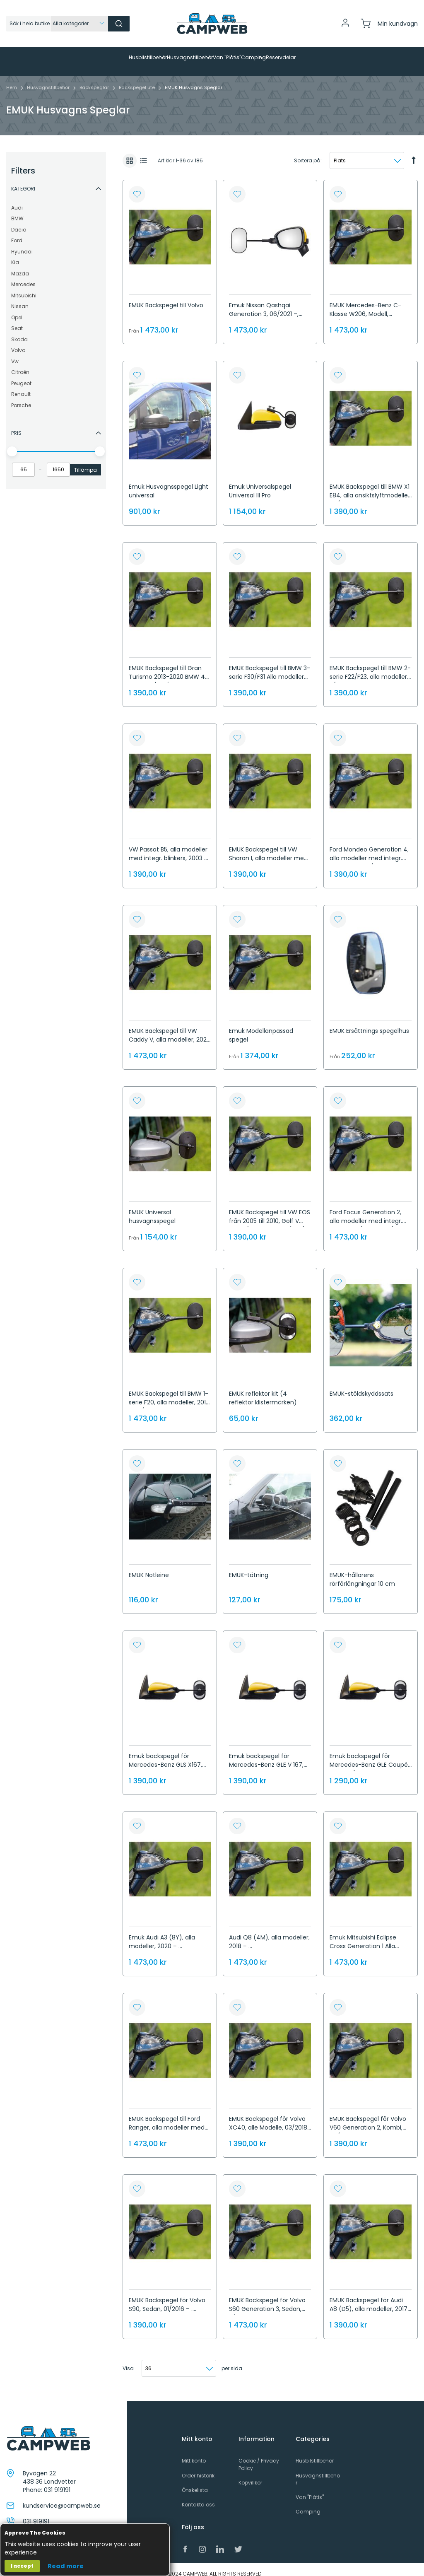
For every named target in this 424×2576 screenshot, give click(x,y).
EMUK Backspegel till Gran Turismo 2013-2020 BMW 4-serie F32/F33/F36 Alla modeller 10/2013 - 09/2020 (168, 673)
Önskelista (195, 2481)
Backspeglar (95, 79)
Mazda (20, 265)
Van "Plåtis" (310, 2488)
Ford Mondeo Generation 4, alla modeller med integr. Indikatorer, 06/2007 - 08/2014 (369, 854)
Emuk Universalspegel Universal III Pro (260, 482)
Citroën (20, 363)
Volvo (18, 341)
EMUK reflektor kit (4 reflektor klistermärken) (263, 1389)
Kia (15, 254)
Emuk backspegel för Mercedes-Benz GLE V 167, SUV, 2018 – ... (266, 1756)
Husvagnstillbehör (49, 79)
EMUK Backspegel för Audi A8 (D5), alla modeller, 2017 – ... (368, 2300)
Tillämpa (85, 461)
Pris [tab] (16, 424)
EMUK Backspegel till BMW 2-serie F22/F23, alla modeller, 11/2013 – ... (370, 668)
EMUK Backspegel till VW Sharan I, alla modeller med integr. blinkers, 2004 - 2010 (268, 850)
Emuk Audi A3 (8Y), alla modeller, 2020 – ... (162, 1933)
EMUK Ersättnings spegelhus (369, 1022)
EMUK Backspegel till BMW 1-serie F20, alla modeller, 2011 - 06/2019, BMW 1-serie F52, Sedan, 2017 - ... (168, 1398)
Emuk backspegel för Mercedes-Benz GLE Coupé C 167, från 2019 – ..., (369, 1756)
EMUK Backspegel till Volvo (166, 297)
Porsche (21, 396)
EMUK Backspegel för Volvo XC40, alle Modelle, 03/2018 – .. (268, 2119)
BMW (17, 210)
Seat (17, 319)
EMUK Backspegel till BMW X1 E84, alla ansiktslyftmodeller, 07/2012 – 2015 (370, 487)
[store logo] (212, 23)
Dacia (18, 221)
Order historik (198, 2467)
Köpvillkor (250, 2474)
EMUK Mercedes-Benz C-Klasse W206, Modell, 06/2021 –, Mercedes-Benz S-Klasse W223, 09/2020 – (368, 310)
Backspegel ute (137, 79)
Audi (17, 199)
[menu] (212, 57)
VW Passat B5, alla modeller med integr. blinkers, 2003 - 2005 (168, 850)
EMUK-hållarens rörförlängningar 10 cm (362, 1571)
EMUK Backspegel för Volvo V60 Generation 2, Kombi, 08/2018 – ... (368, 2119)
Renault (21, 385)
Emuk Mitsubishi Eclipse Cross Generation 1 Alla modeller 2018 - (363, 1938)
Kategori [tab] (23, 180)
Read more (66, 2566)
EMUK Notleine (149, 1567)
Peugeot (21, 375)
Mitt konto (194, 2452)
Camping (308, 2503)
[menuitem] (69, 57)
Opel (16, 309)
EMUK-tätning (248, 1567)
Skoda (19, 331)
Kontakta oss (198, 2496)
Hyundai (22, 243)
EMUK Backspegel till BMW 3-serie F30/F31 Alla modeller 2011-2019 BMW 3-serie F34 (269, 668)
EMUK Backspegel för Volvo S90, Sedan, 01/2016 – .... (167, 2296)
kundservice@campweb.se (62, 2497)
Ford (16, 232)
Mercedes (23, 276)
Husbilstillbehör (315, 2452)
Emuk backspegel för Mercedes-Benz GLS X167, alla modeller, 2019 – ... (165, 1756)
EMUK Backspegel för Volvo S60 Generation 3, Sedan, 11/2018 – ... (267, 2300)
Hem (12, 79)
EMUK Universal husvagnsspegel (152, 1208)
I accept (22, 2565)
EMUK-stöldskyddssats (361, 1385)
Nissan (20, 297)
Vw (15, 353)
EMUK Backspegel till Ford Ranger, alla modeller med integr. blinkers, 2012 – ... (167, 2119)
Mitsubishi (23, 287)
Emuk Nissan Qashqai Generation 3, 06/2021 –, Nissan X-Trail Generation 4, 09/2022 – (269, 310)
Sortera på (307, 152)
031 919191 (57, 2481)
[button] (137, 186)
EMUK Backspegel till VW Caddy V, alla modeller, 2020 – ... (169, 1031)
